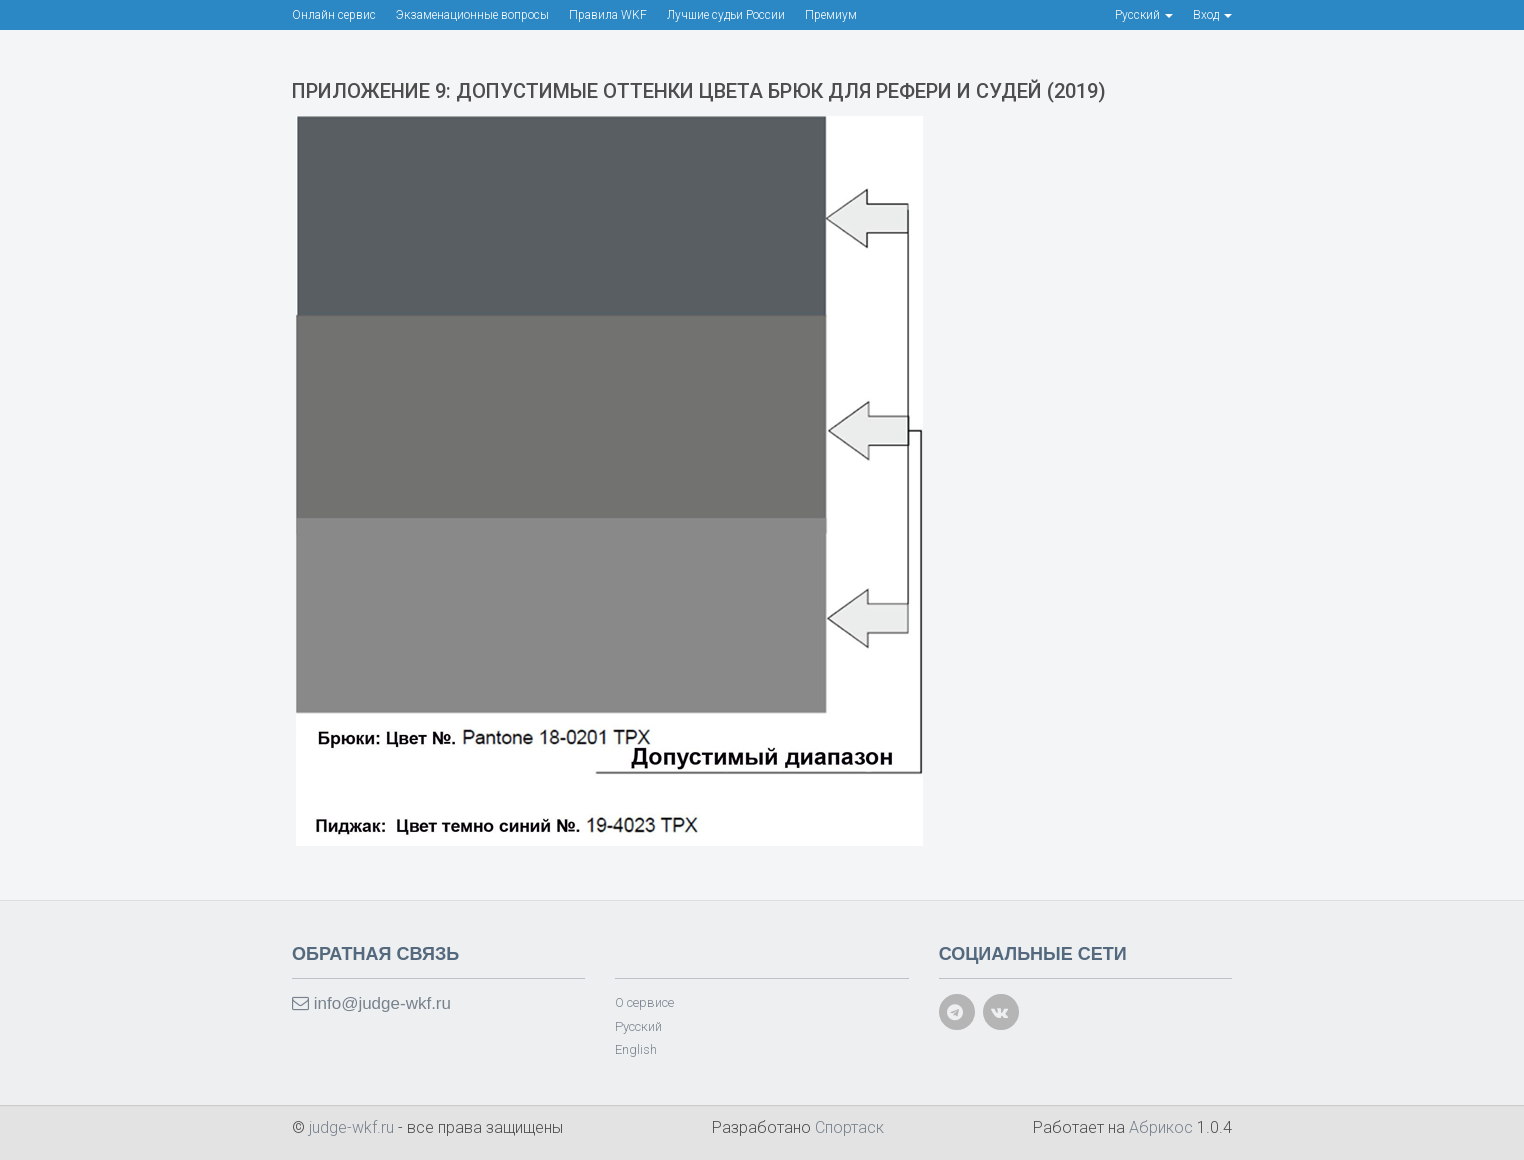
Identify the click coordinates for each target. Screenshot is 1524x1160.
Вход (1212, 15)
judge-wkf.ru (353, 1127)
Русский (638, 1026)
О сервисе (644, 1002)
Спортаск (849, 1127)
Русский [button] (1144, 15)
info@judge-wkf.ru (371, 1003)
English (636, 1049)
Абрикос (1161, 1127)
